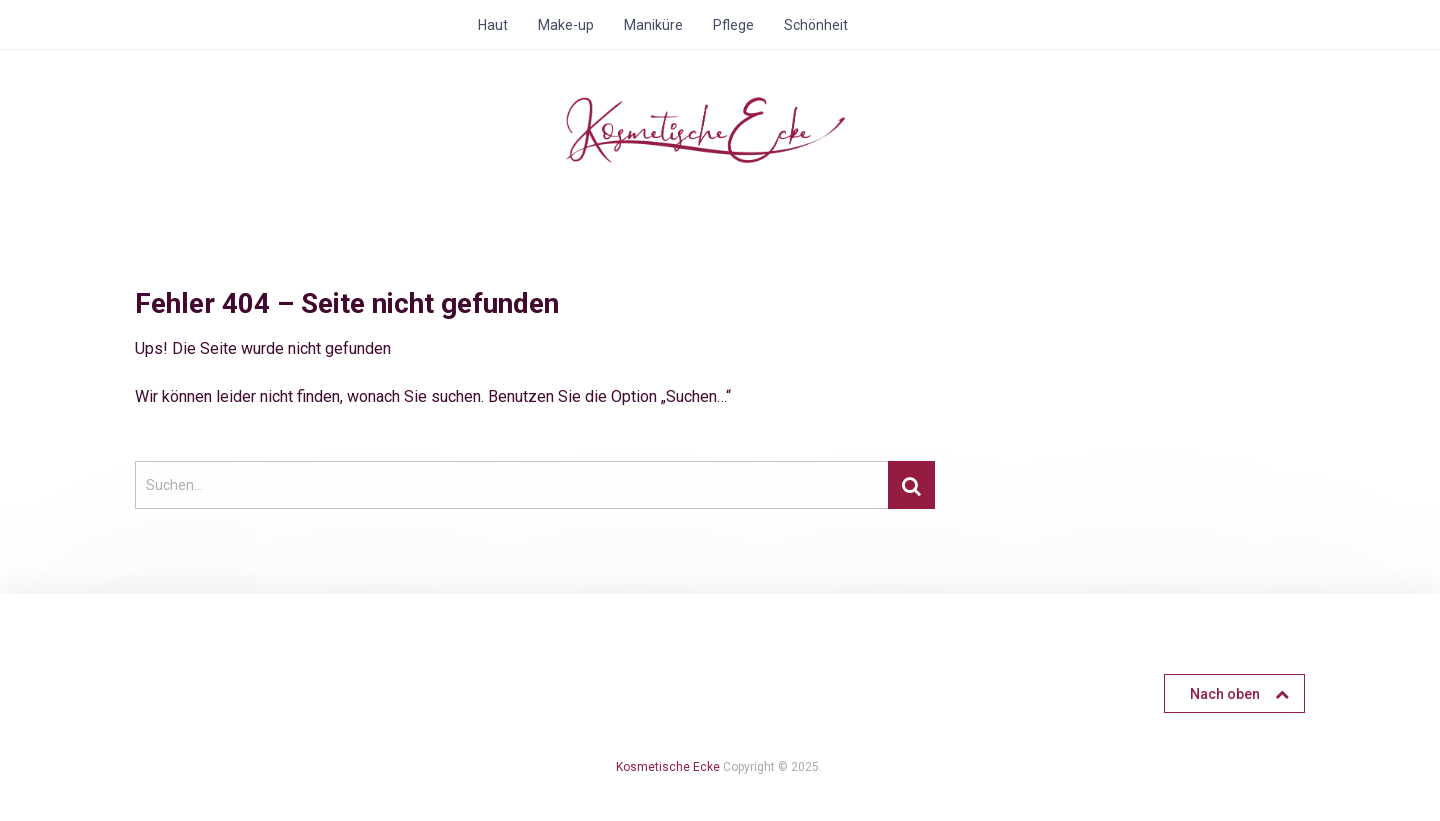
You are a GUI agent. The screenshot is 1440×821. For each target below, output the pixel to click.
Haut (493, 25)
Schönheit (816, 25)
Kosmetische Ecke (668, 767)
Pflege (733, 25)
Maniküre (653, 25)
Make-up (566, 25)
